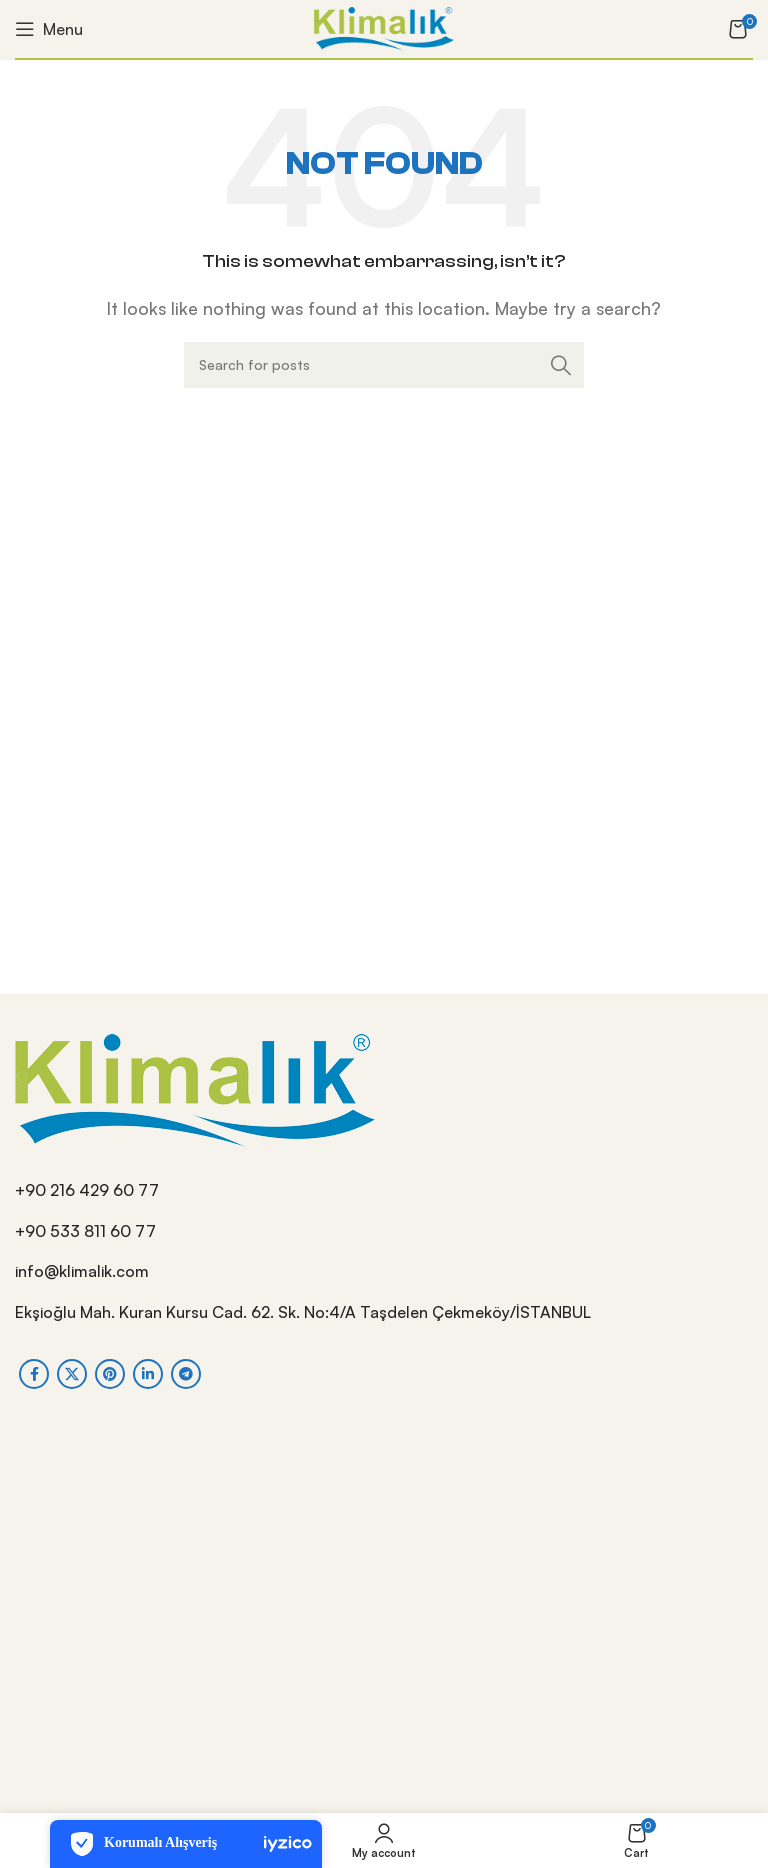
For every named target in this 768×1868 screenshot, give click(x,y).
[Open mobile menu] (49, 29)
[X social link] (72, 1374)
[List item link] (384, 1191)
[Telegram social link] (186, 1374)
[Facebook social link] (34, 1374)
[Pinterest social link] (110, 1374)
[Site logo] (384, 27)
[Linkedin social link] (148, 1374)
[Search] (384, 365)
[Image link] (195, 1089)
